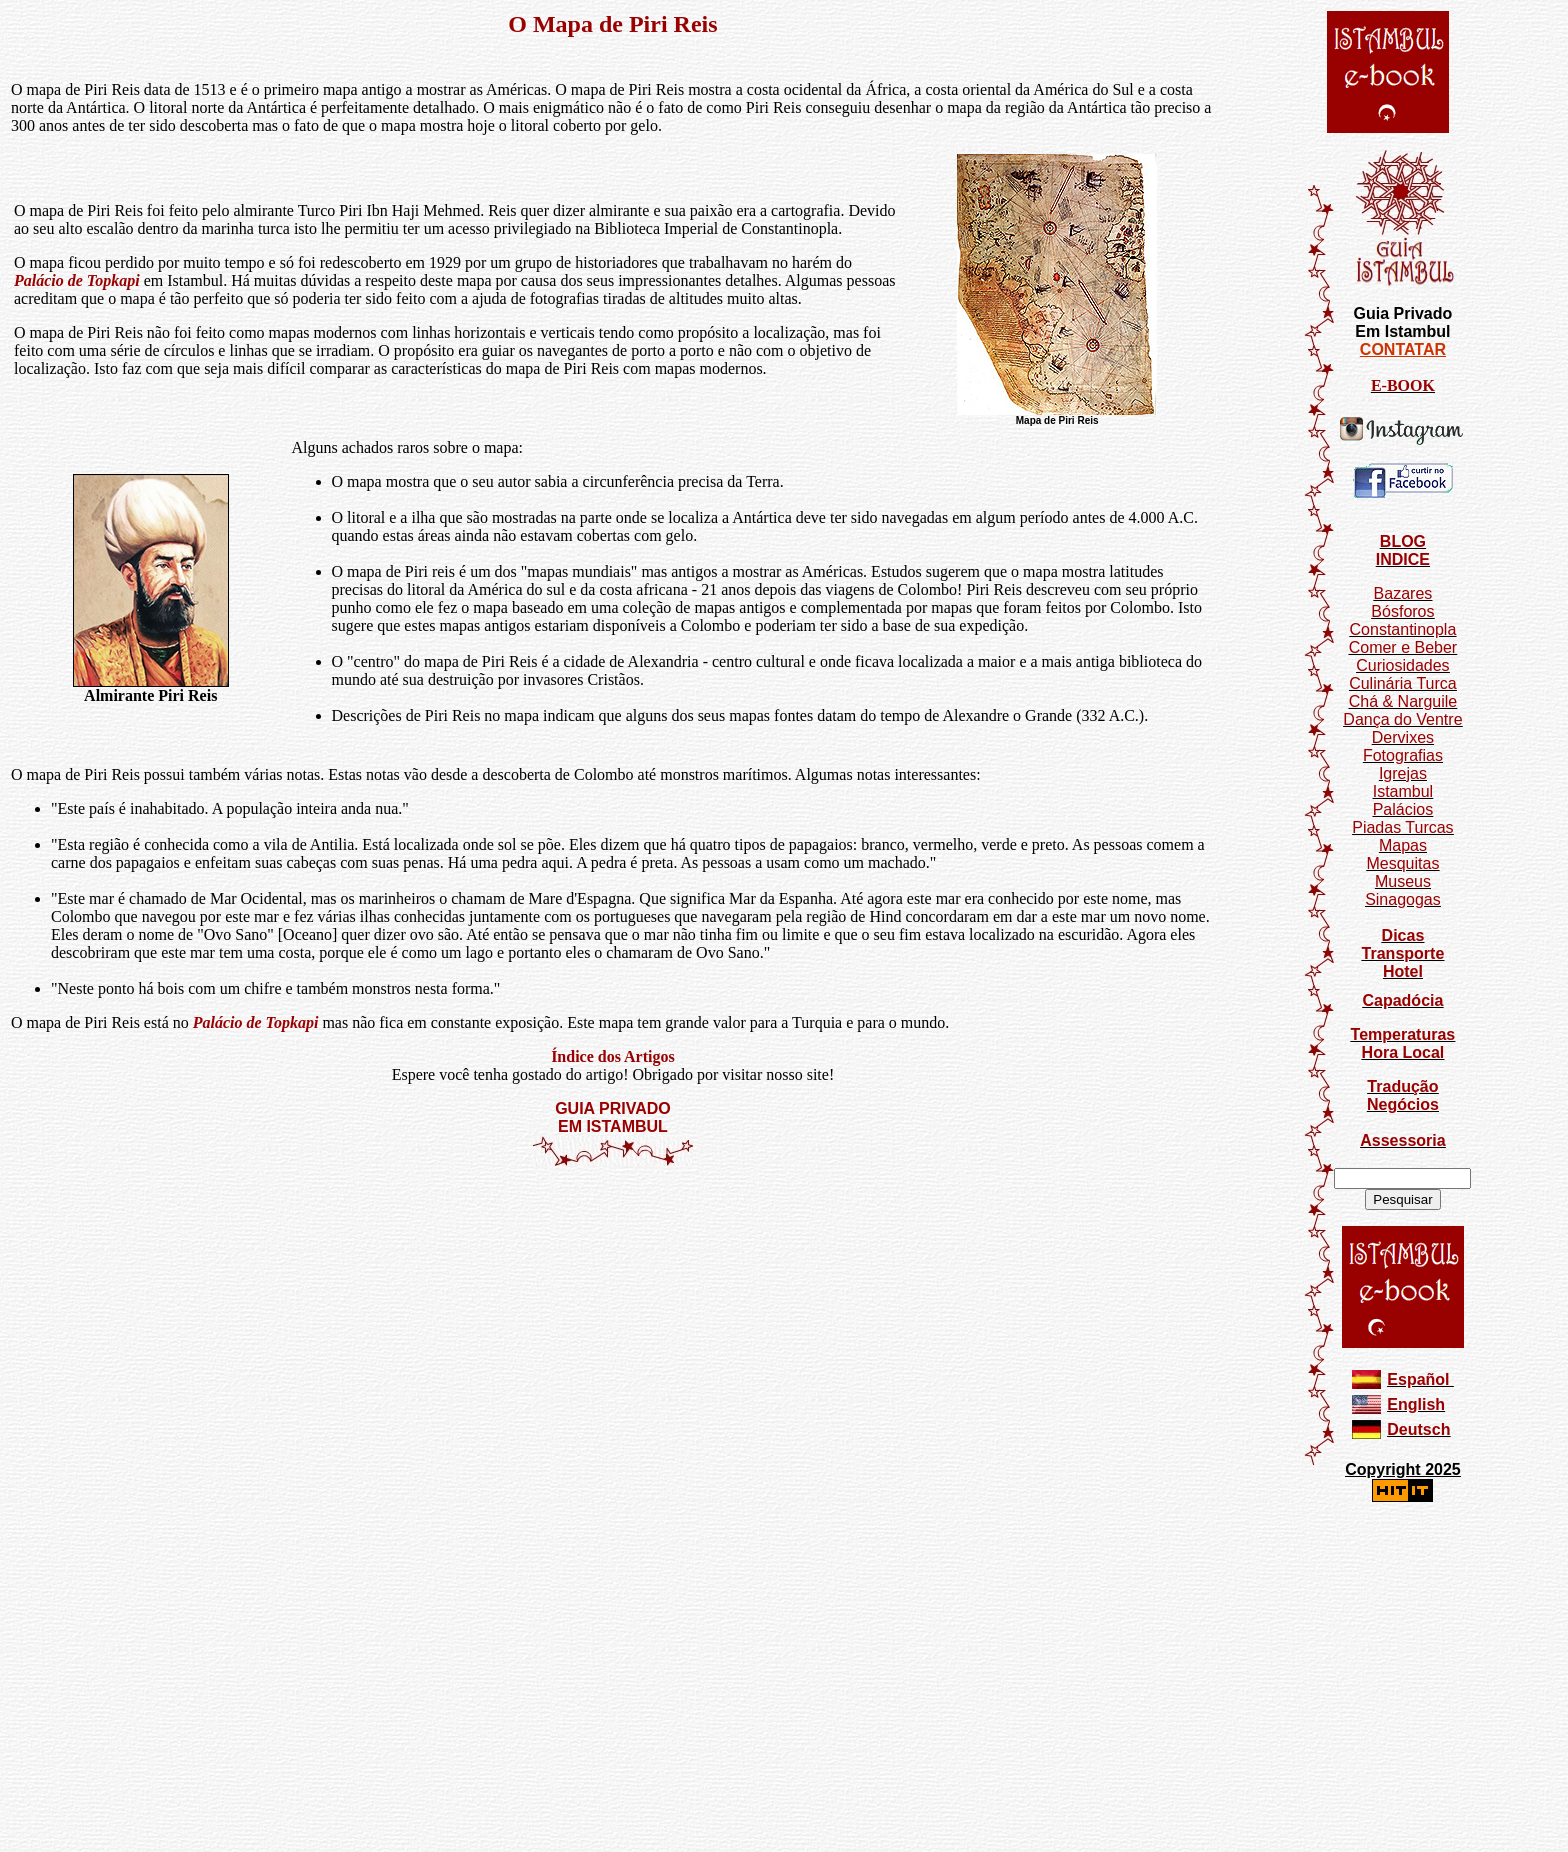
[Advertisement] (613, 1227)
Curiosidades (1402, 665)
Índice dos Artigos (613, 1056)
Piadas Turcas (1402, 827)
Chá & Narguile (1403, 701)
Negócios (1403, 1104)
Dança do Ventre (1402, 719)
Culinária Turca (1403, 683)
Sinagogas (1403, 899)
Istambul (1403, 791)
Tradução (1402, 1086)
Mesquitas (1402, 863)
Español (1418, 1379)
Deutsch (1418, 1429)
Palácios (1403, 809)
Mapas (1403, 845)
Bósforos (1402, 611)
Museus (1403, 881)
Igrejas (1403, 773)
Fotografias (1403, 755)
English (1416, 1404)
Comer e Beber (1403, 647)
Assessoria (1402, 1140)
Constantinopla (1403, 629)
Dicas (1403, 935)
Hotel (1403, 971)
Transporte (1403, 953)
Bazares (1403, 593)
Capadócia (1402, 1000)
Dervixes (1403, 737)
